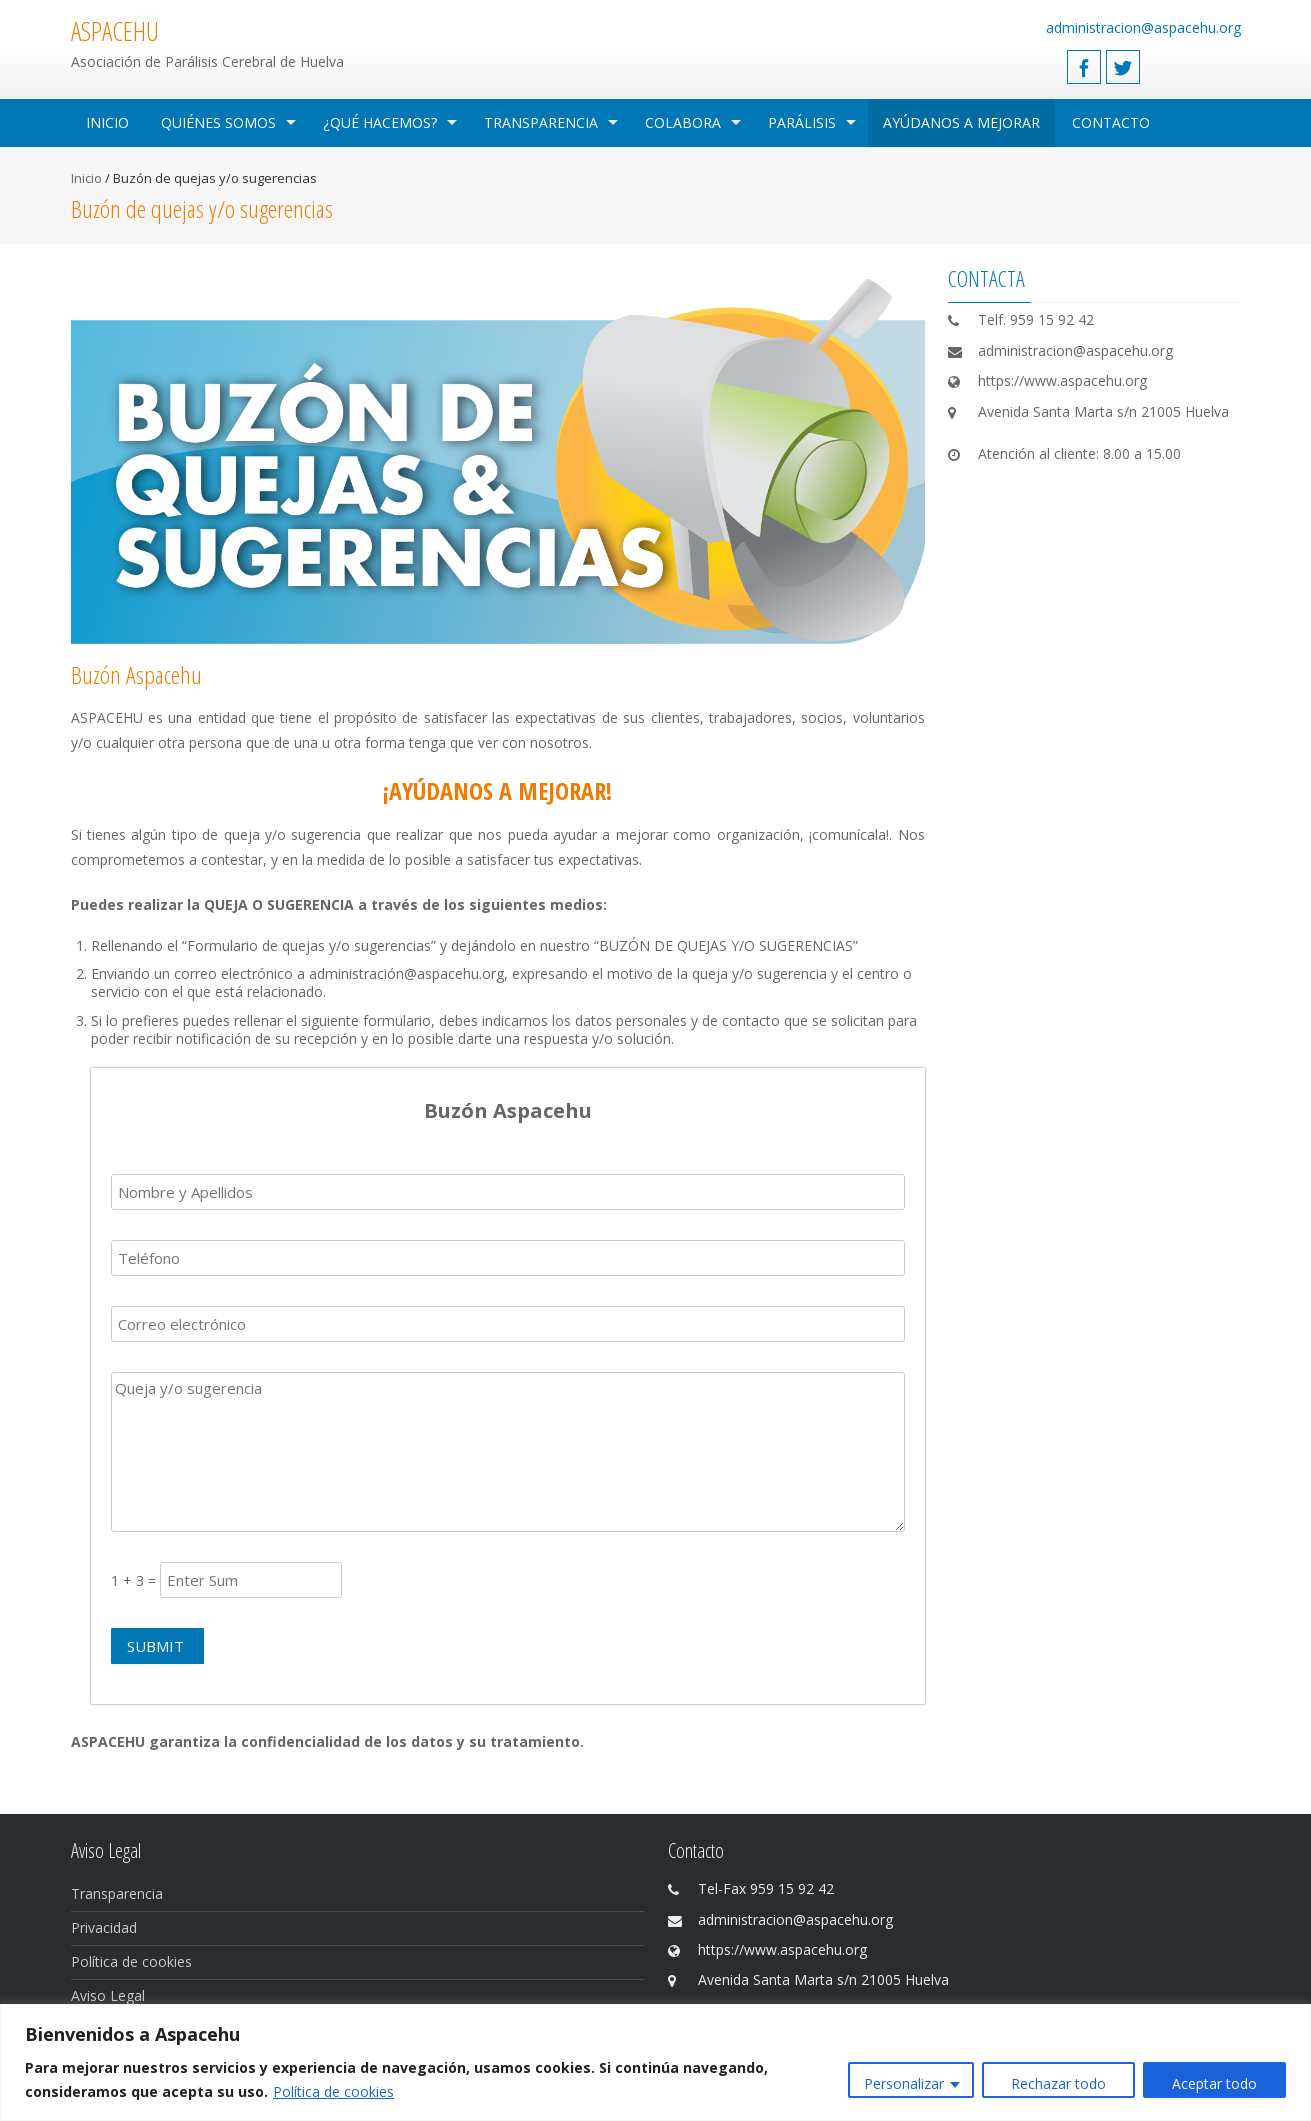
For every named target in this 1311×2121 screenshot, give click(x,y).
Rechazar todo (1058, 2083)
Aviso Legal (108, 1995)
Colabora (683, 122)
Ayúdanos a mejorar (961, 122)
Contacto (1111, 122)
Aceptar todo (1214, 2083)
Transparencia (541, 122)
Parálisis (802, 122)
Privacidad (104, 1927)
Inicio (107, 122)
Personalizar (904, 2083)
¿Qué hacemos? (380, 122)
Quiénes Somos (218, 122)
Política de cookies (333, 2091)
